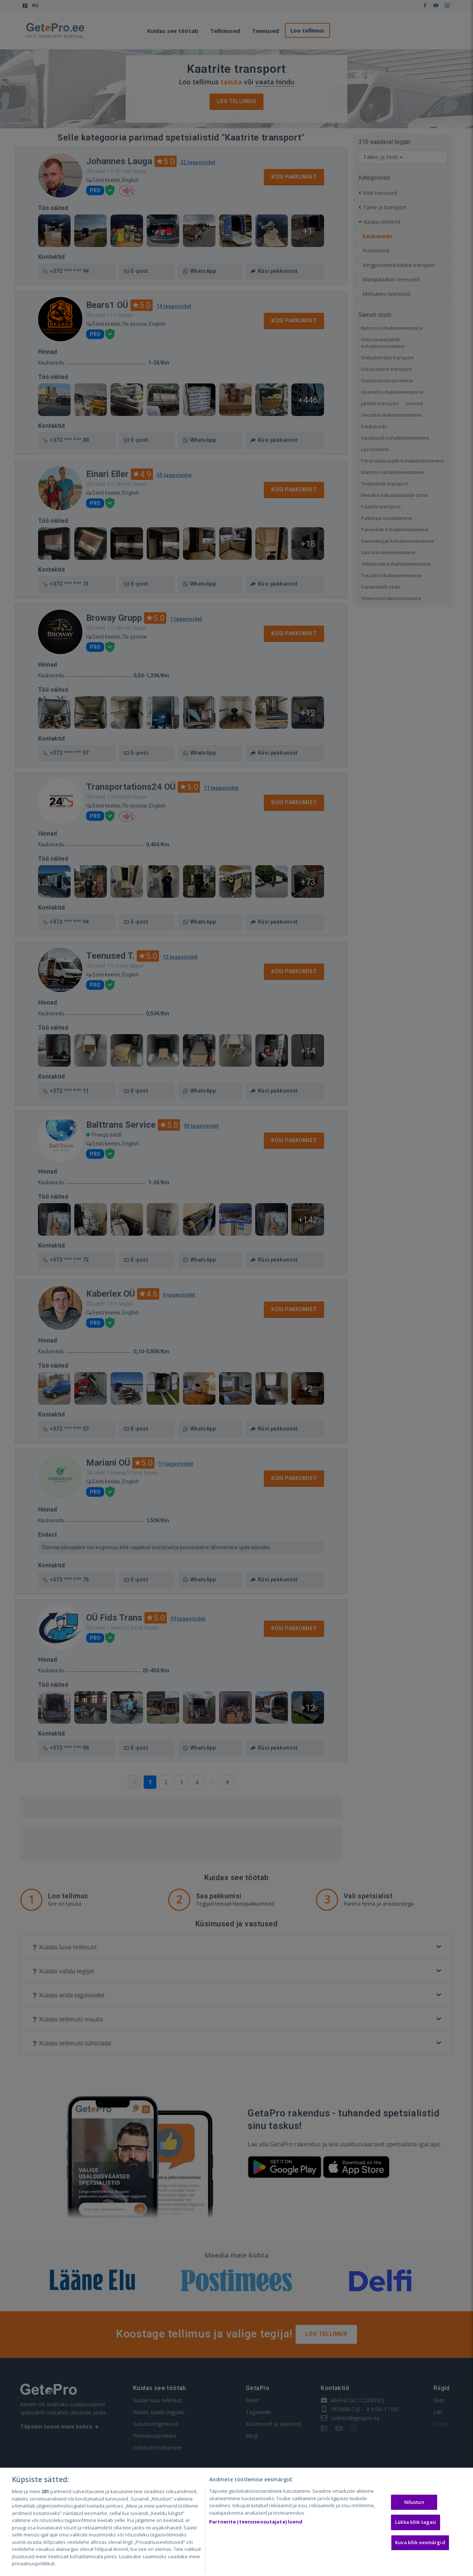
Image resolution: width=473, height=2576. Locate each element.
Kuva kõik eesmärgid (420, 2542)
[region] (236, 2522)
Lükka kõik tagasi (415, 2522)
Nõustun (414, 2502)
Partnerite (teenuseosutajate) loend (256, 2521)
